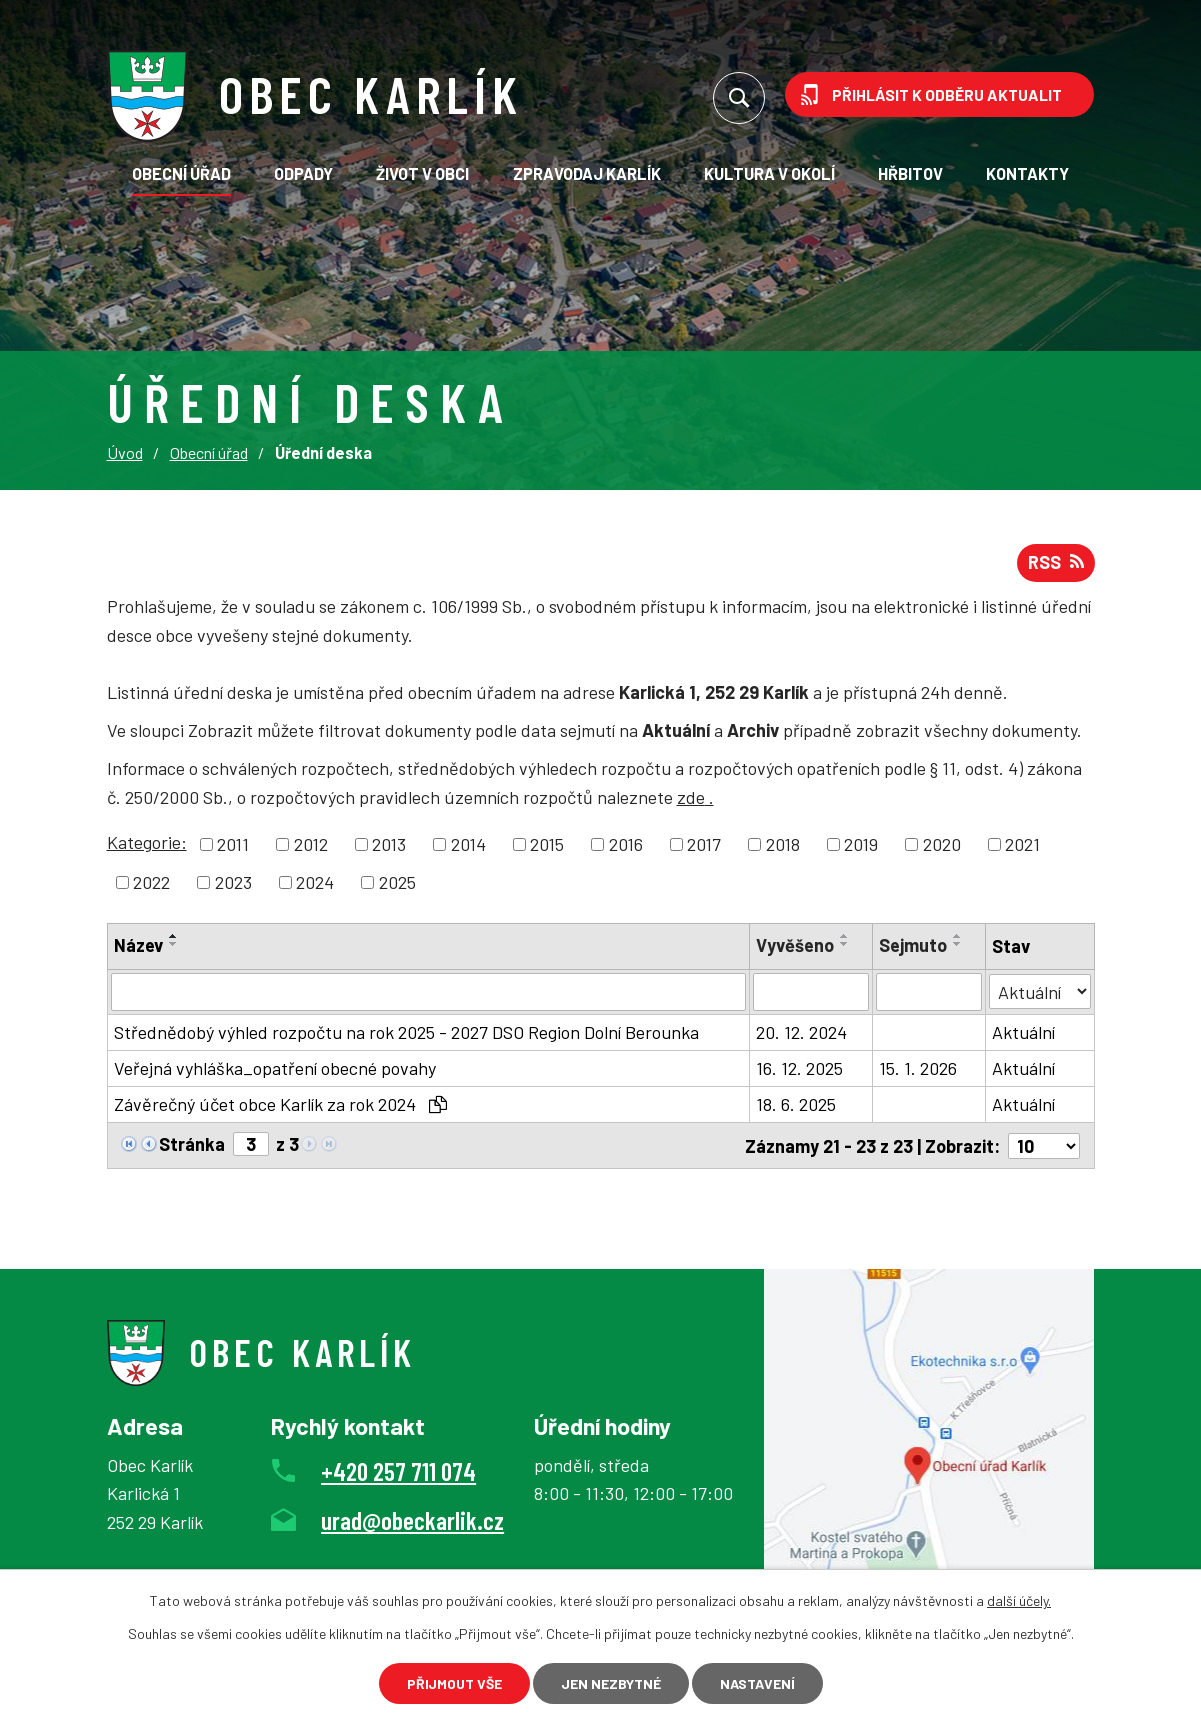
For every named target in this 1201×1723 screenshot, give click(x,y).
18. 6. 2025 (796, 1104)
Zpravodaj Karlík (587, 173)
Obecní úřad (181, 173)
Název (138, 945)
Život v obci (422, 173)
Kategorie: (147, 842)
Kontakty (1027, 173)
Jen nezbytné (611, 1683)
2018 (783, 844)
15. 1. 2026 (918, 1068)
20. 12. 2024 (801, 1032)
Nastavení (757, 1683)
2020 (942, 844)
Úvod (125, 452)
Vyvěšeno (795, 945)
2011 (233, 844)
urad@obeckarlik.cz (412, 1519)
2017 (704, 844)
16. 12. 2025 (799, 1068)
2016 (626, 844)
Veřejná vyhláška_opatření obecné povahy (275, 1068)
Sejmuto (913, 945)
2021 (1022, 844)
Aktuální (1023, 1032)
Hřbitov (910, 173)
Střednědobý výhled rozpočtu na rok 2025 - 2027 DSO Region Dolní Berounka (406, 1032)
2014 (468, 844)
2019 (861, 844)
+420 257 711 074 (398, 1469)
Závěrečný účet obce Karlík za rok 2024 (280, 1104)
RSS (1056, 562)
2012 (311, 844)
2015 (547, 844)
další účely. (1019, 1600)
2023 (233, 882)
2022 (151, 882)
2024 (315, 882)
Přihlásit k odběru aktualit (947, 94)
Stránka (192, 1144)
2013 (389, 844)
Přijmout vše (454, 1683)
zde (695, 797)
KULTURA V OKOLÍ (769, 173)
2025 (397, 882)
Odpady (303, 173)
